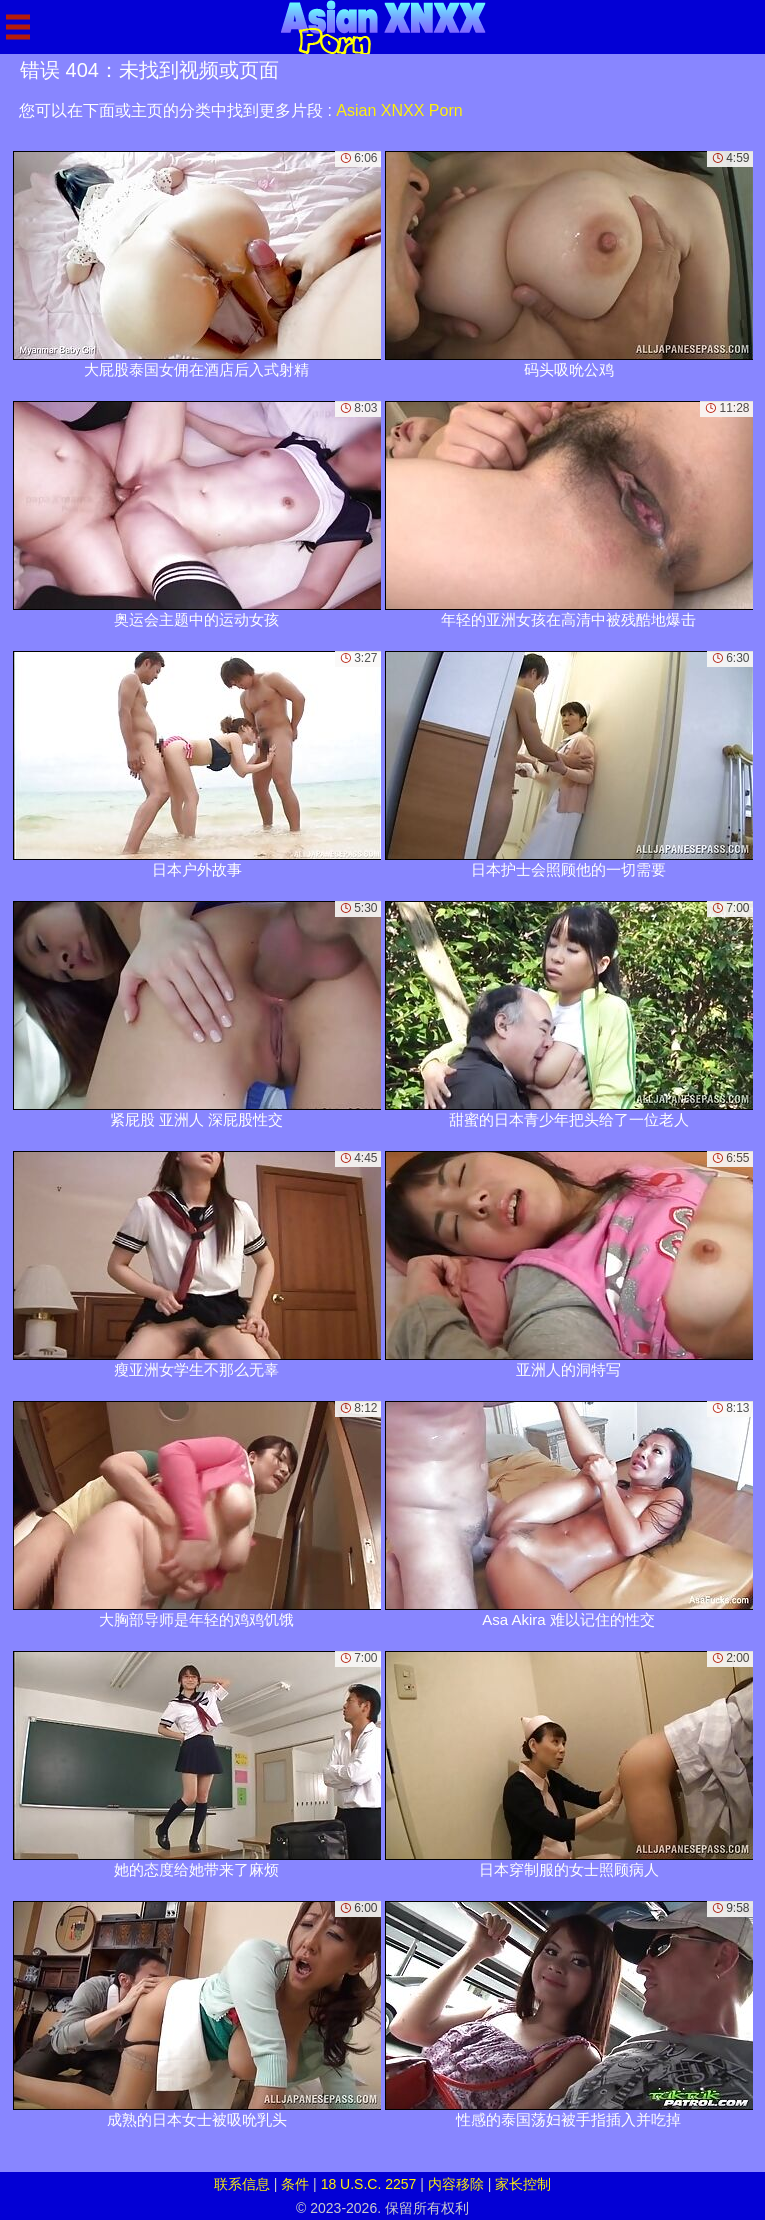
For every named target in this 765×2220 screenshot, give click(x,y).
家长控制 (523, 2184)
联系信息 (242, 2184)
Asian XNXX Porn (399, 110)
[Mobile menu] (18, 27)
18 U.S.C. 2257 (369, 2184)
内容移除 (456, 2184)
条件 (295, 2184)
